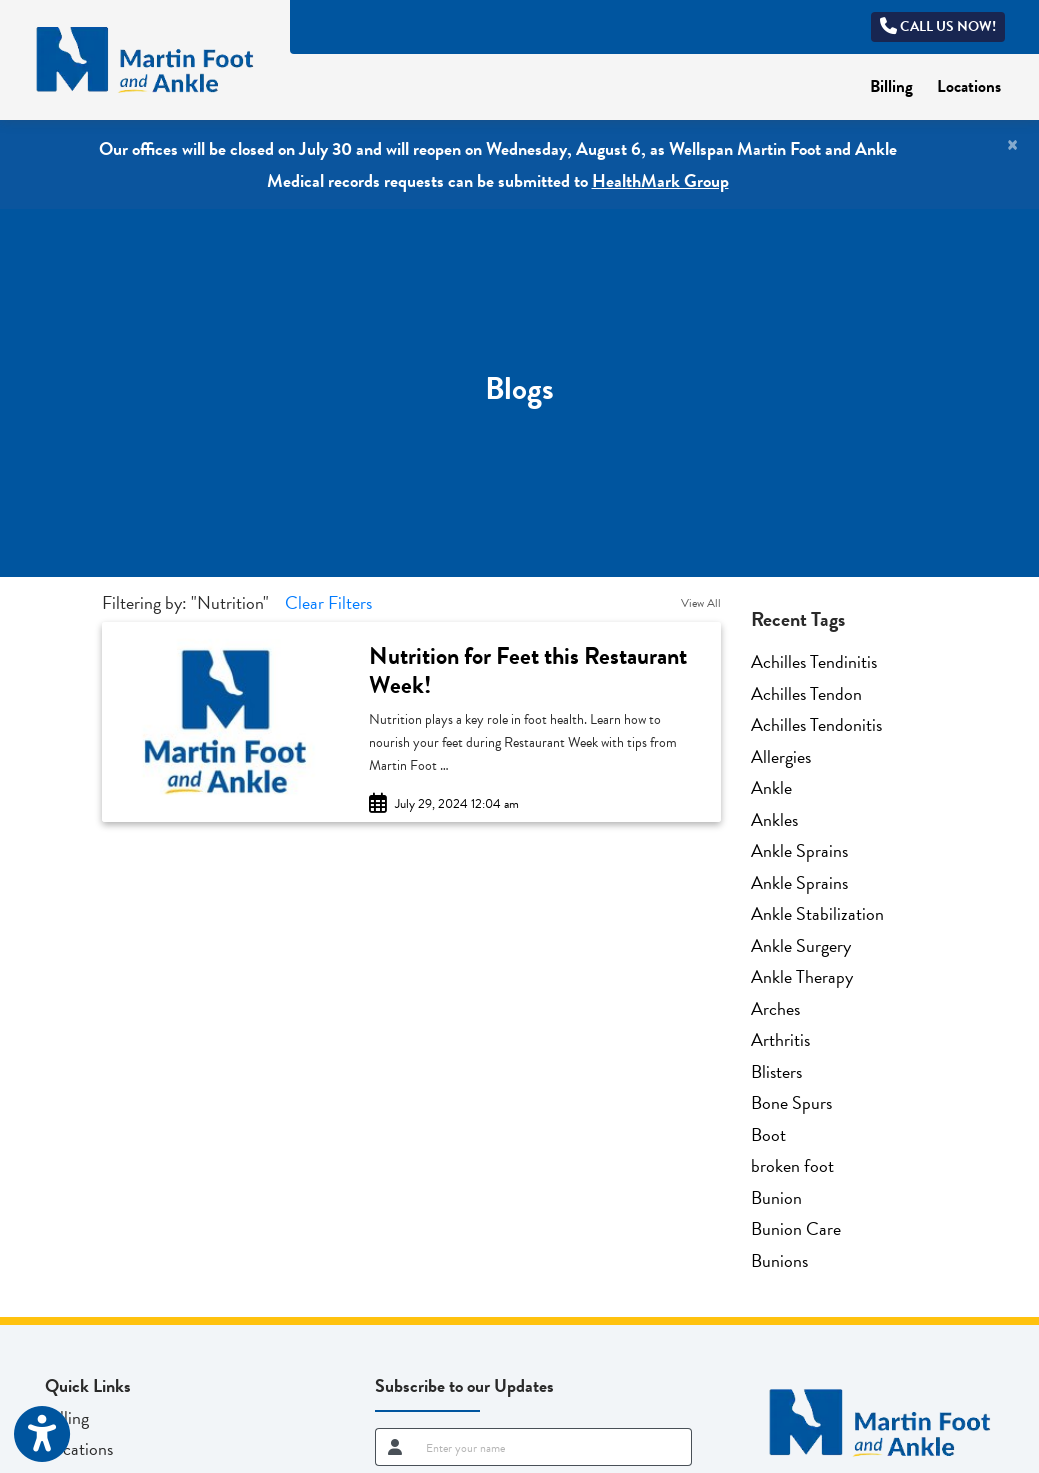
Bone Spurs (791, 1102)
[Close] (1012, 145)
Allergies (781, 756)
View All (701, 603)
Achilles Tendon (806, 693)
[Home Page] (145, 57)
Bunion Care (796, 1228)
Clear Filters (328, 602)
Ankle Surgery (801, 945)
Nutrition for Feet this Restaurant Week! (528, 670)
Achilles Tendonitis (816, 724)
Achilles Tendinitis (814, 661)
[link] (535, 671)
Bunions (779, 1260)
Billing (897, 85)
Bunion (776, 1197)
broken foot (792, 1165)
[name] (552, 1447)
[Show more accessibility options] (42, 1435)
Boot (768, 1134)
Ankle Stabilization (817, 913)
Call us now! (938, 26)
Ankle (771, 787)
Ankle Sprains (799, 850)
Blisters (776, 1071)
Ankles (774, 819)
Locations (969, 86)
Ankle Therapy (802, 976)
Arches (775, 1008)
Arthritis (780, 1039)
